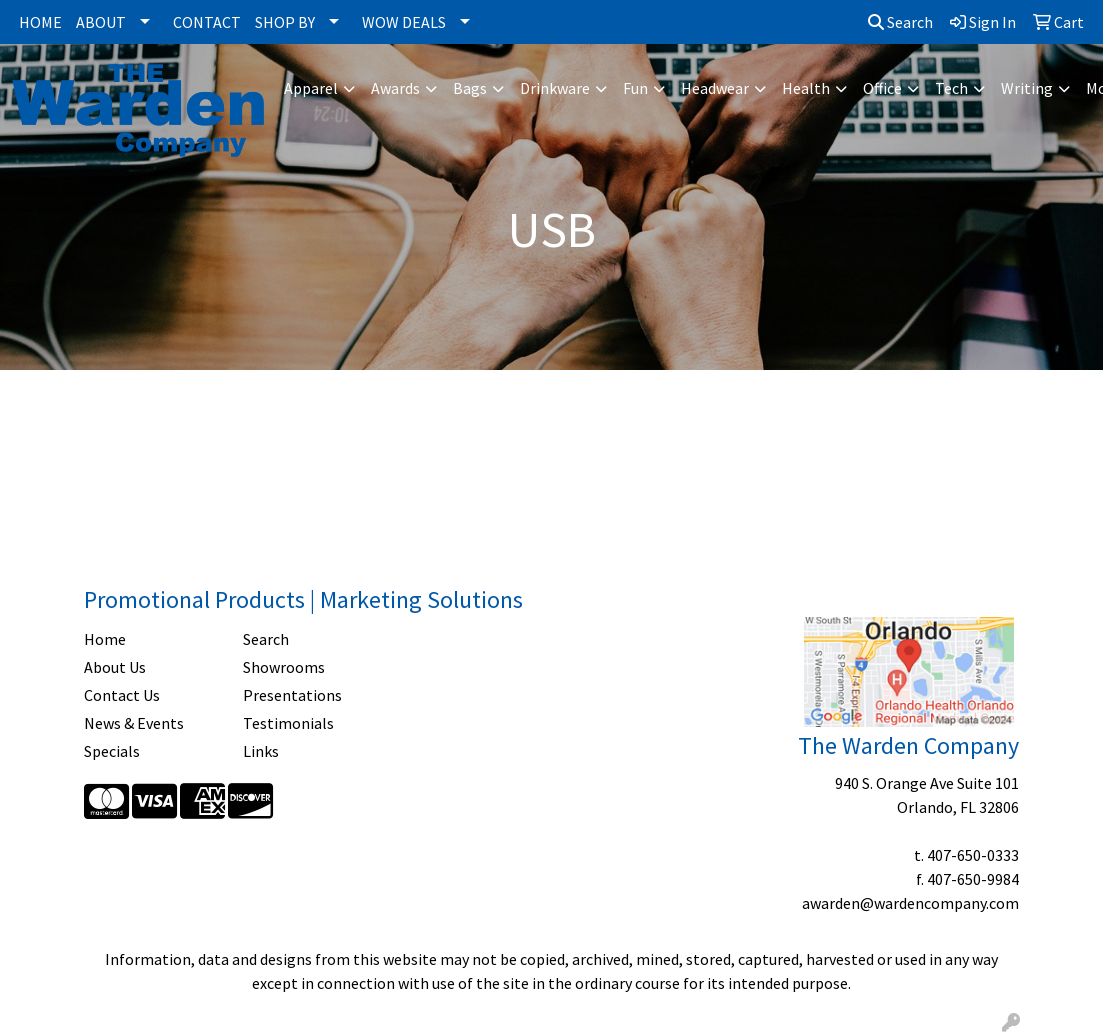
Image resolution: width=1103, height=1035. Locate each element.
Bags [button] (470, 88)
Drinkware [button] (555, 88)
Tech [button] (951, 88)
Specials (112, 751)
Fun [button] (635, 88)
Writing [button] (1027, 88)
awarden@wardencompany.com (910, 903)
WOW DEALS (404, 22)
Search (900, 22)
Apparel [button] (311, 88)
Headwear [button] (715, 88)
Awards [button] (395, 88)
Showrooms (284, 667)
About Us (115, 667)
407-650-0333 (973, 855)
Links (261, 751)
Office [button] (882, 88)
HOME (40, 22)
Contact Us (122, 695)
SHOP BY (285, 22)
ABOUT (101, 22)
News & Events (134, 723)
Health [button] (806, 88)
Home (105, 639)
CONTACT (207, 22)
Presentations (292, 695)
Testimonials (288, 723)
